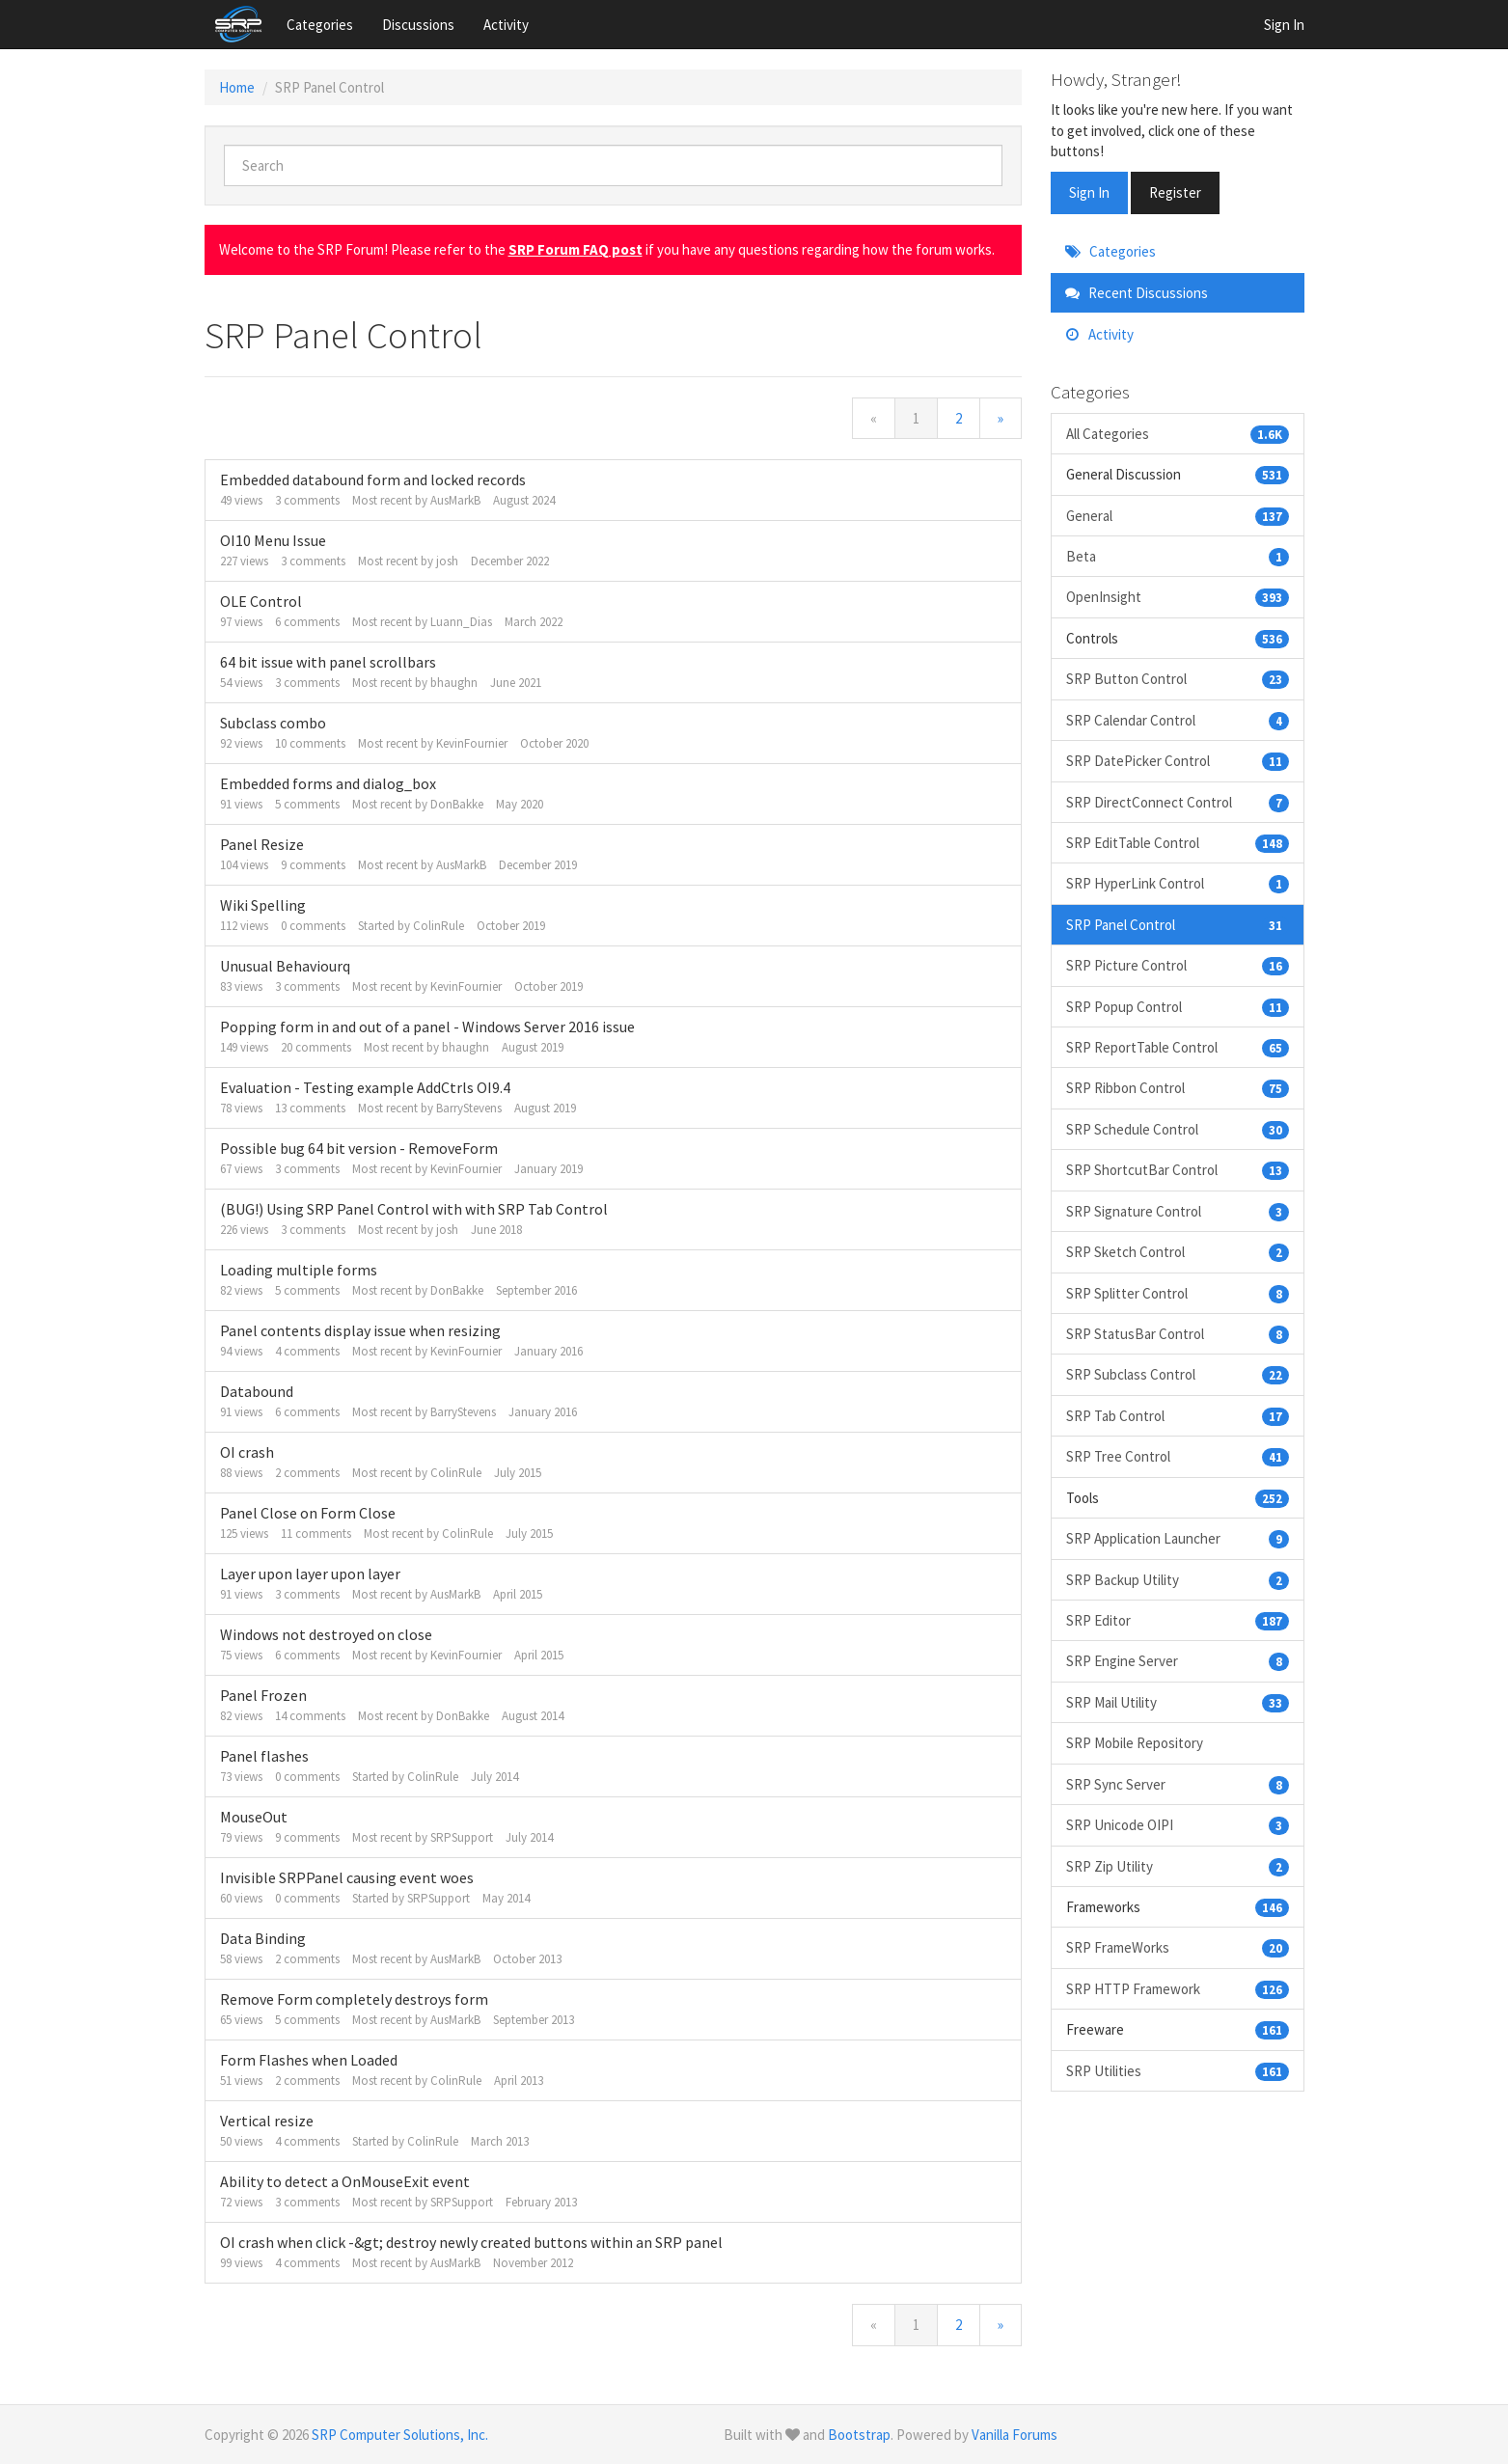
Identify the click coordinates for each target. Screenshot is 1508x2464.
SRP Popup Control (1177, 1007)
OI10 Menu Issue (273, 540)
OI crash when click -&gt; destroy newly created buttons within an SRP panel (471, 2242)
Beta (1177, 556)
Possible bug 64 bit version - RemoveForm (359, 1148)
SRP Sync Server (1177, 1784)
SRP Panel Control (1177, 925)
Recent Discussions (1136, 293)
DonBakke (456, 804)
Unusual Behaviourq (285, 965)
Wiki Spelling (263, 905)
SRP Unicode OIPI (1177, 1825)
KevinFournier (471, 743)
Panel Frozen (263, 1695)
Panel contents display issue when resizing (360, 1330)
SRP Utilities (1177, 2071)
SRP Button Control (1177, 679)
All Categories (1177, 434)
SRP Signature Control (1177, 1211)
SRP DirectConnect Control (1177, 802)
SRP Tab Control (1177, 1416)
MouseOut (254, 1816)
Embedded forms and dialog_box (328, 783)
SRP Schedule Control (1177, 1129)
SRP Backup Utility (1177, 1580)
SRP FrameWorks (1177, 1947)
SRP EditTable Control (1177, 843)
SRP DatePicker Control (1177, 761)
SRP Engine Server (1177, 1661)
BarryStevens (469, 1108)
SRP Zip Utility (1177, 1866)
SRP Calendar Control (1177, 720)
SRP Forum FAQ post (575, 249)
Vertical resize (267, 2120)
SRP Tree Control (1177, 1456)
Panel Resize (262, 844)
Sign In (1284, 24)
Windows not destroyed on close (326, 1634)
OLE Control (261, 601)
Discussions (418, 24)
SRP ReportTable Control (1177, 1047)
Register (1175, 192)
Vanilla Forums (1014, 2434)
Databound (256, 1391)
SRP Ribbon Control (1177, 1088)
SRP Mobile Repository (1134, 1743)
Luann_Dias (461, 622)
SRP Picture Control (1177, 965)
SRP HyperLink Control (1177, 883)
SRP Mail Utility (1177, 1702)
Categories (320, 24)
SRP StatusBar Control (1177, 1334)
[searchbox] (613, 165)
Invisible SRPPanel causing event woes (347, 1877)
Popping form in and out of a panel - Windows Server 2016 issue (427, 1026)
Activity (506, 24)
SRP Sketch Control (1177, 1252)
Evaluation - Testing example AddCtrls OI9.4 (365, 1087)
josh (447, 561)
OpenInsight (1177, 597)
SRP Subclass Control (1177, 1374)
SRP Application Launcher (1177, 1538)
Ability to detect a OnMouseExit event (345, 2181)
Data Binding (263, 1938)
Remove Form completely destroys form (354, 1999)
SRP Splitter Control (1177, 1293)
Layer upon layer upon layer (310, 1573)
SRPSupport (461, 1837)
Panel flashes (264, 1756)
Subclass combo (273, 722)
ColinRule (438, 925)
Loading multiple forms (298, 1269)
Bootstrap (859, 2434)
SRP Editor (1177, 1620)
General (1177, 516)
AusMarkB (455, 500)
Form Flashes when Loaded (309, 2059)
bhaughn (454, 682)
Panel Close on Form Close (308, 1512)
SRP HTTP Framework (1177, 1989)
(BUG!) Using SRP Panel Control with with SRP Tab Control (414, 1208)
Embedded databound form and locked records (373, 479)
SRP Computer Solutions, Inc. (400, 2434)
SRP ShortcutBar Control (1177, 1170)
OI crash (247, 1452)
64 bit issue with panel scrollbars (328, 661)
